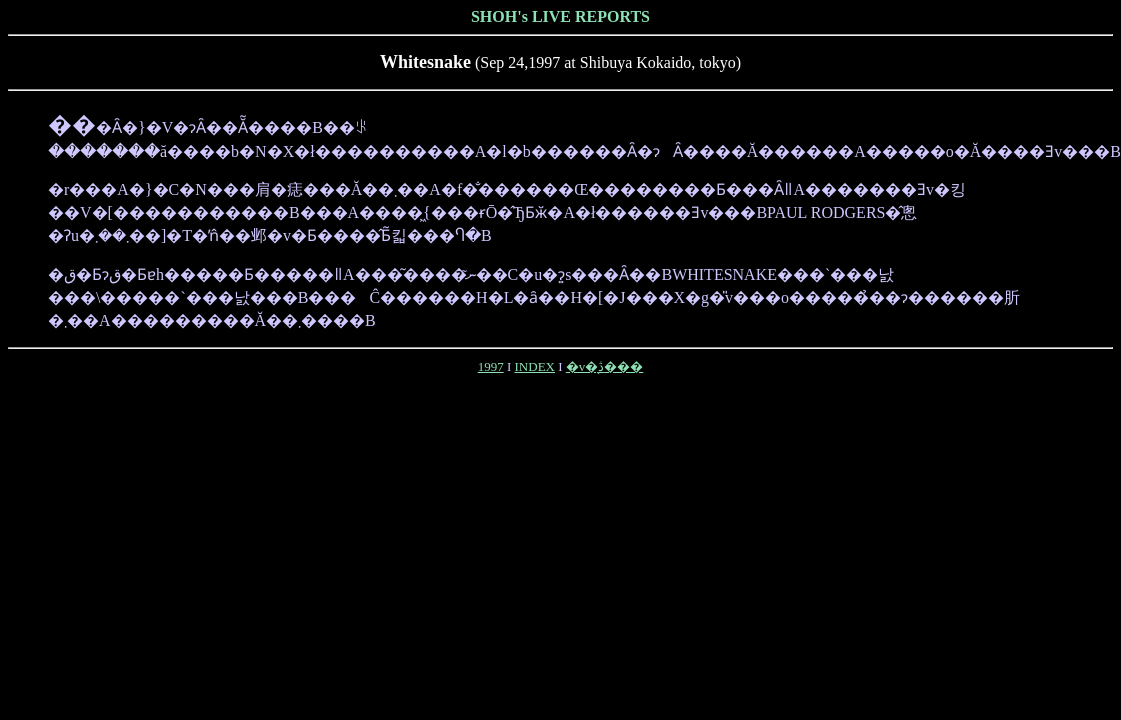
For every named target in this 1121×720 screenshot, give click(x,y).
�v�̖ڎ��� (605, 366)
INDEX (535, 366)
